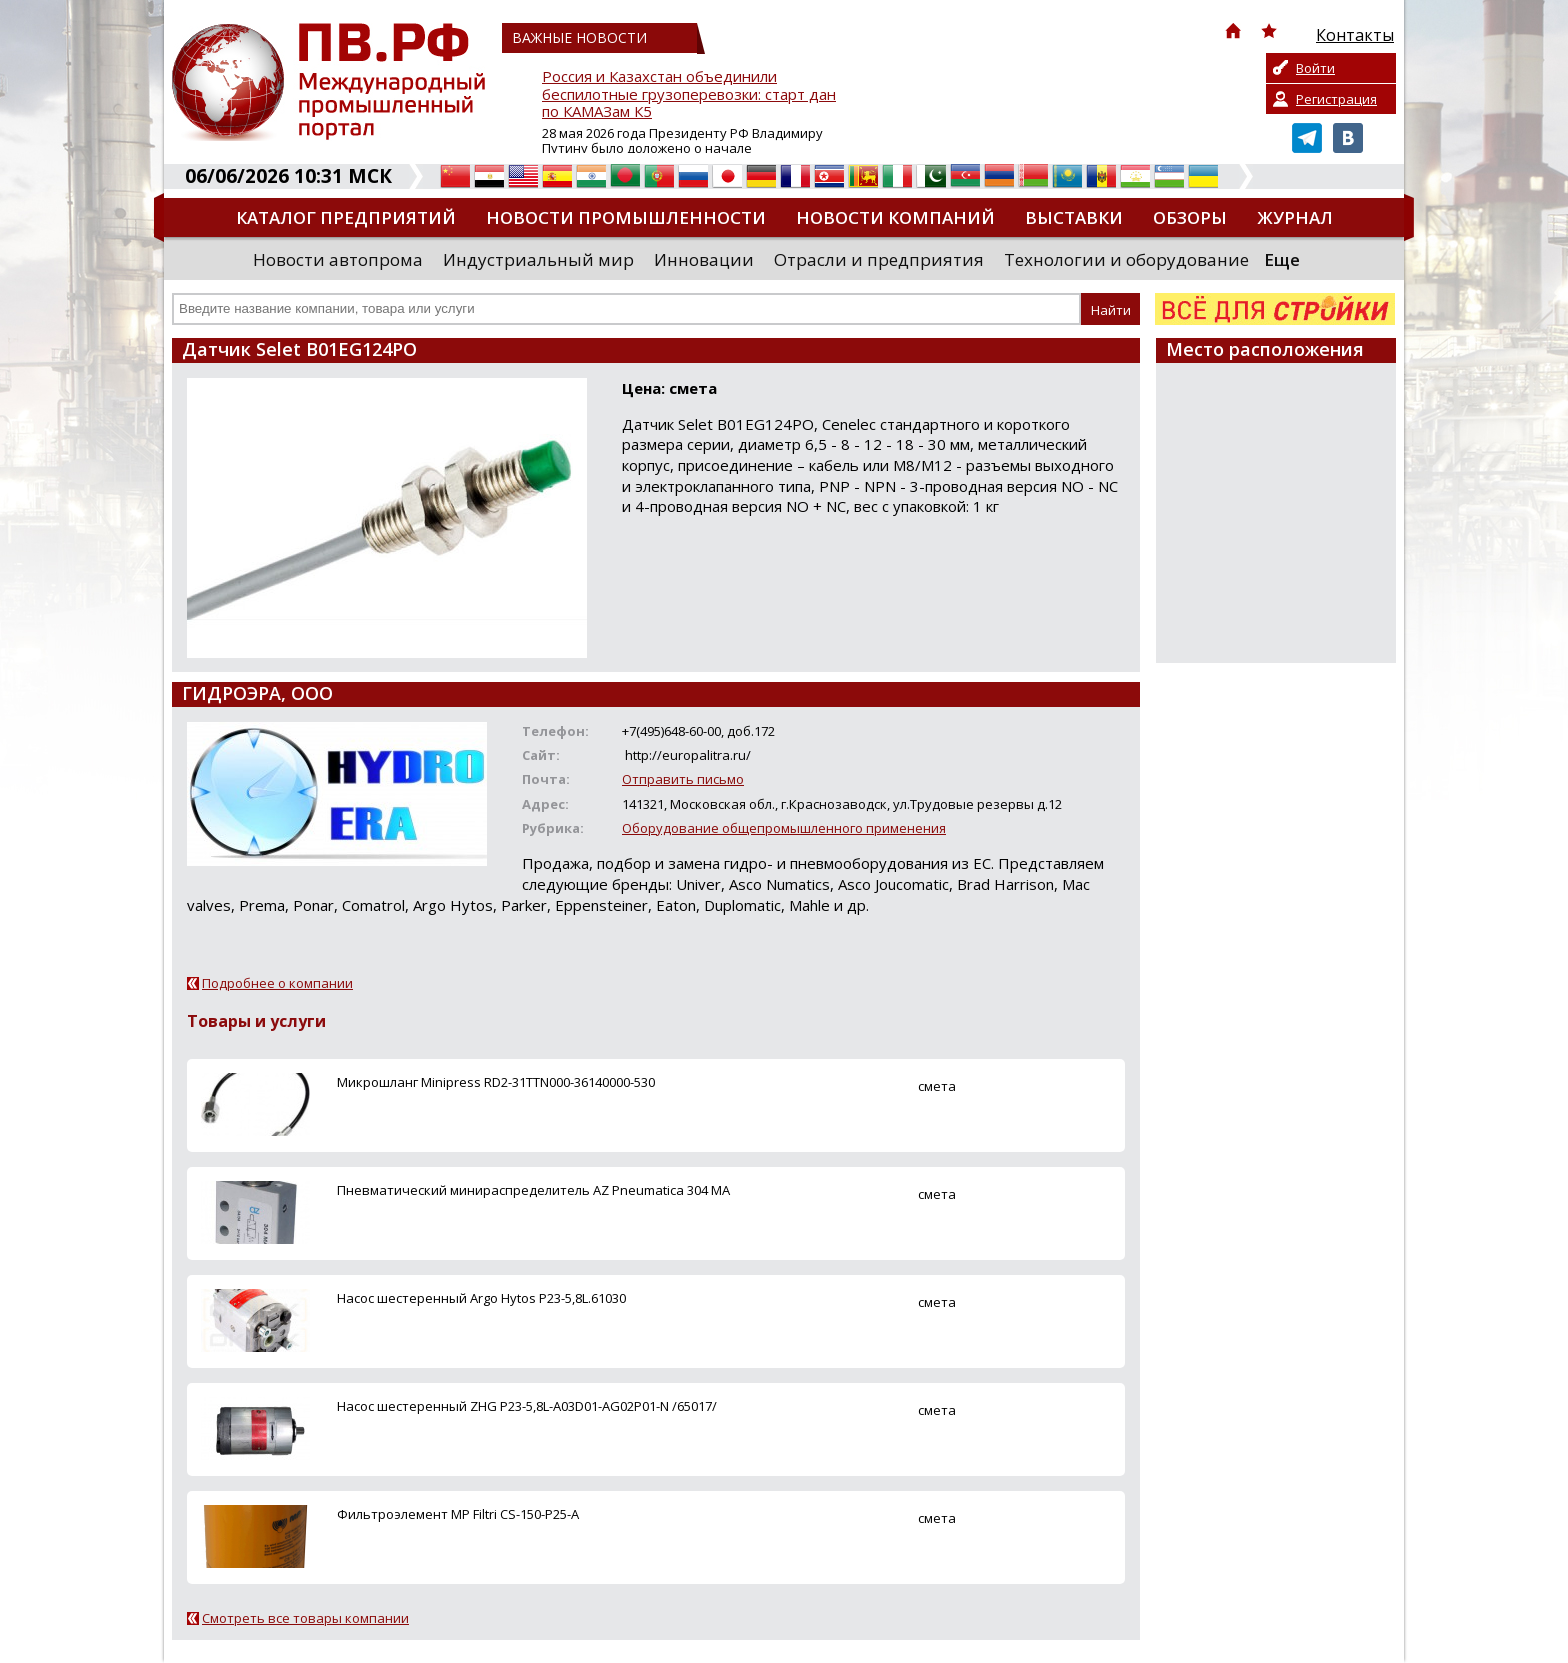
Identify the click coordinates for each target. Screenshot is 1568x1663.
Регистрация (1336, 99)
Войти (1315, 68)
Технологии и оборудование (1126, 259)
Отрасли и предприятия (879, 259)
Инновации (704, 259)
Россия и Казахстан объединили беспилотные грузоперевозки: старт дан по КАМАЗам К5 (689, 94)
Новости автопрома (338, 259)
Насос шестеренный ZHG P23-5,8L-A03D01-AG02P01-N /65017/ (527, 1406)
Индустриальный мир (538, 259)
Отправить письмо (683, 779)
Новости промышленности (626, 217)
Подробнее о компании (277, 983)
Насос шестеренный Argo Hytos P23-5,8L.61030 (481, 1298)
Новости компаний (895, 217)
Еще (1282, 259)
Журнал (1295, 217)
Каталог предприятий (346, 217)
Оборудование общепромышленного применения (784, 828)
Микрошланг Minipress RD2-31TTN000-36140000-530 (496, 1082)
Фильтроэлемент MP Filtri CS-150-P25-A (458, 1514)
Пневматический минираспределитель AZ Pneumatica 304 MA (533, 1190)
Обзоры (1190, 217)
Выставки (1074, 217)
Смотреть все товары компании (305, 1618)
